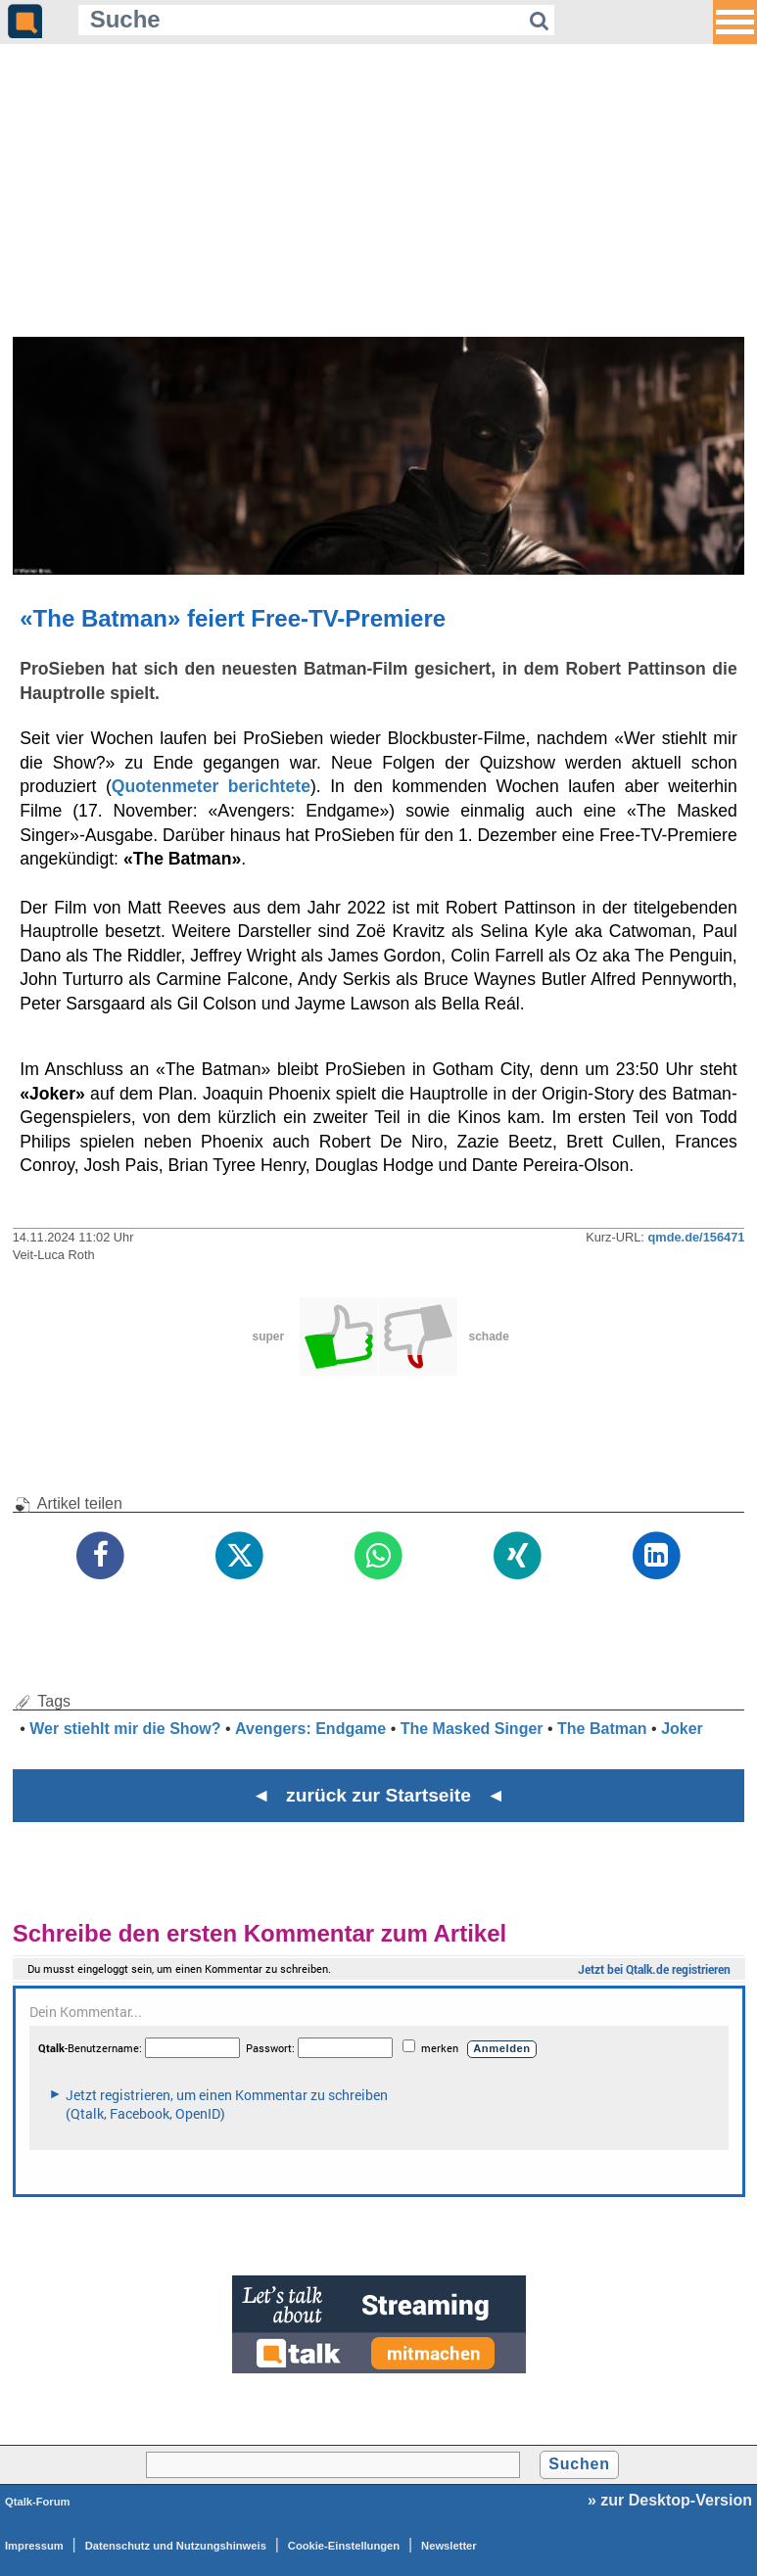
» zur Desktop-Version (670, 2500)
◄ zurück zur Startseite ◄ (378, 1795)
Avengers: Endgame (310, 1728)
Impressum (34, 2546)
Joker (682, 1728)
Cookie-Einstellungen (344, 2546)
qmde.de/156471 (695, 1237)
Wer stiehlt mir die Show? (124, 1728)
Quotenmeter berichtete (211, 786)
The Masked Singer (472, 1728)
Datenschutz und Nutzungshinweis (175, 2546)
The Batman (602, 1728)
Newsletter (449, 2546)
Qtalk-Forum (38, 2501)
